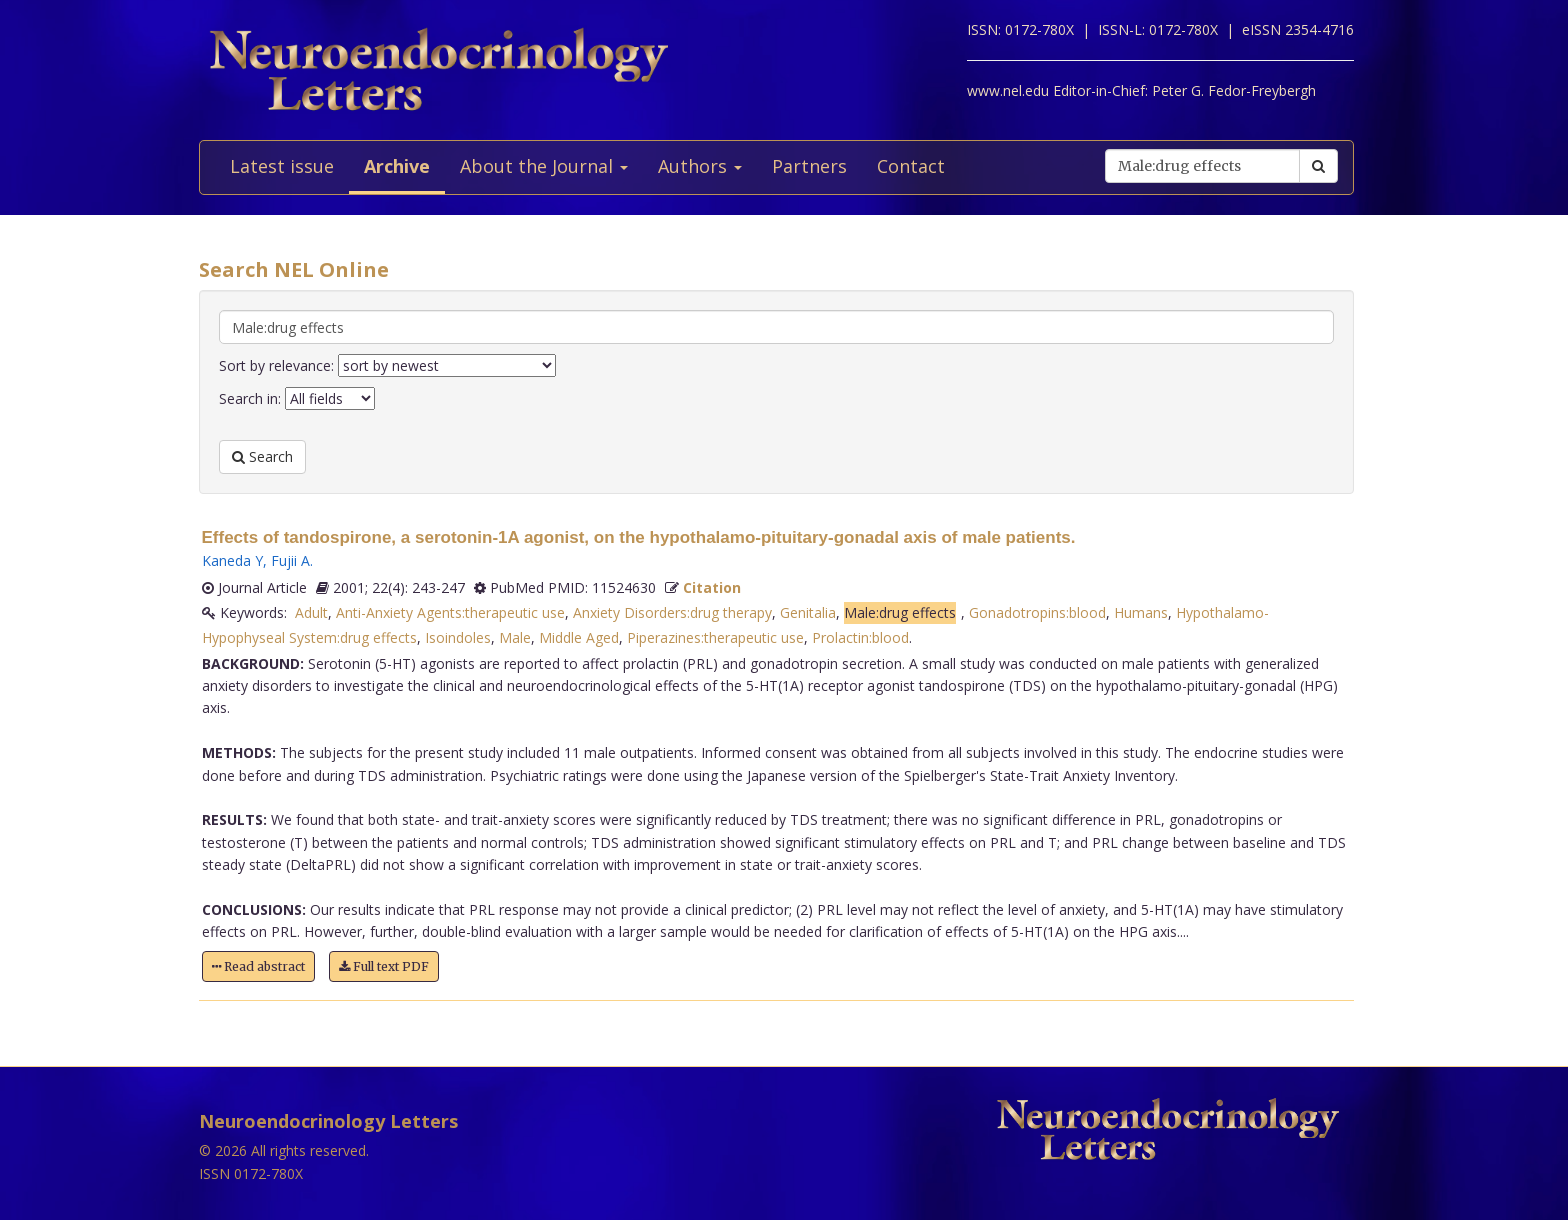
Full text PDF (384, 966)
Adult (311, 612)
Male (515, 637)
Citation (712, 587)
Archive (397, 166)
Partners (809, 166)
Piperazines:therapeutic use (715, 637)
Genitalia (808, 612)
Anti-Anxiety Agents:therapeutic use (450, 612)
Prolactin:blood (860, 637)
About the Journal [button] (544, 166)
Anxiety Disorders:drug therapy (672, 612)
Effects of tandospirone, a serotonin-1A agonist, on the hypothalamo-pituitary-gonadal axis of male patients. (639, 537)
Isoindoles (458, 637)
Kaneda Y (232, 560)
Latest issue (282, 166)
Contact (911, 166)
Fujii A (290, 560)
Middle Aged (579, 637)
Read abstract (258, 966)
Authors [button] (700, 166)
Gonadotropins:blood (1037, 612)
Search (262, 456)
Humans (1141, 612)
